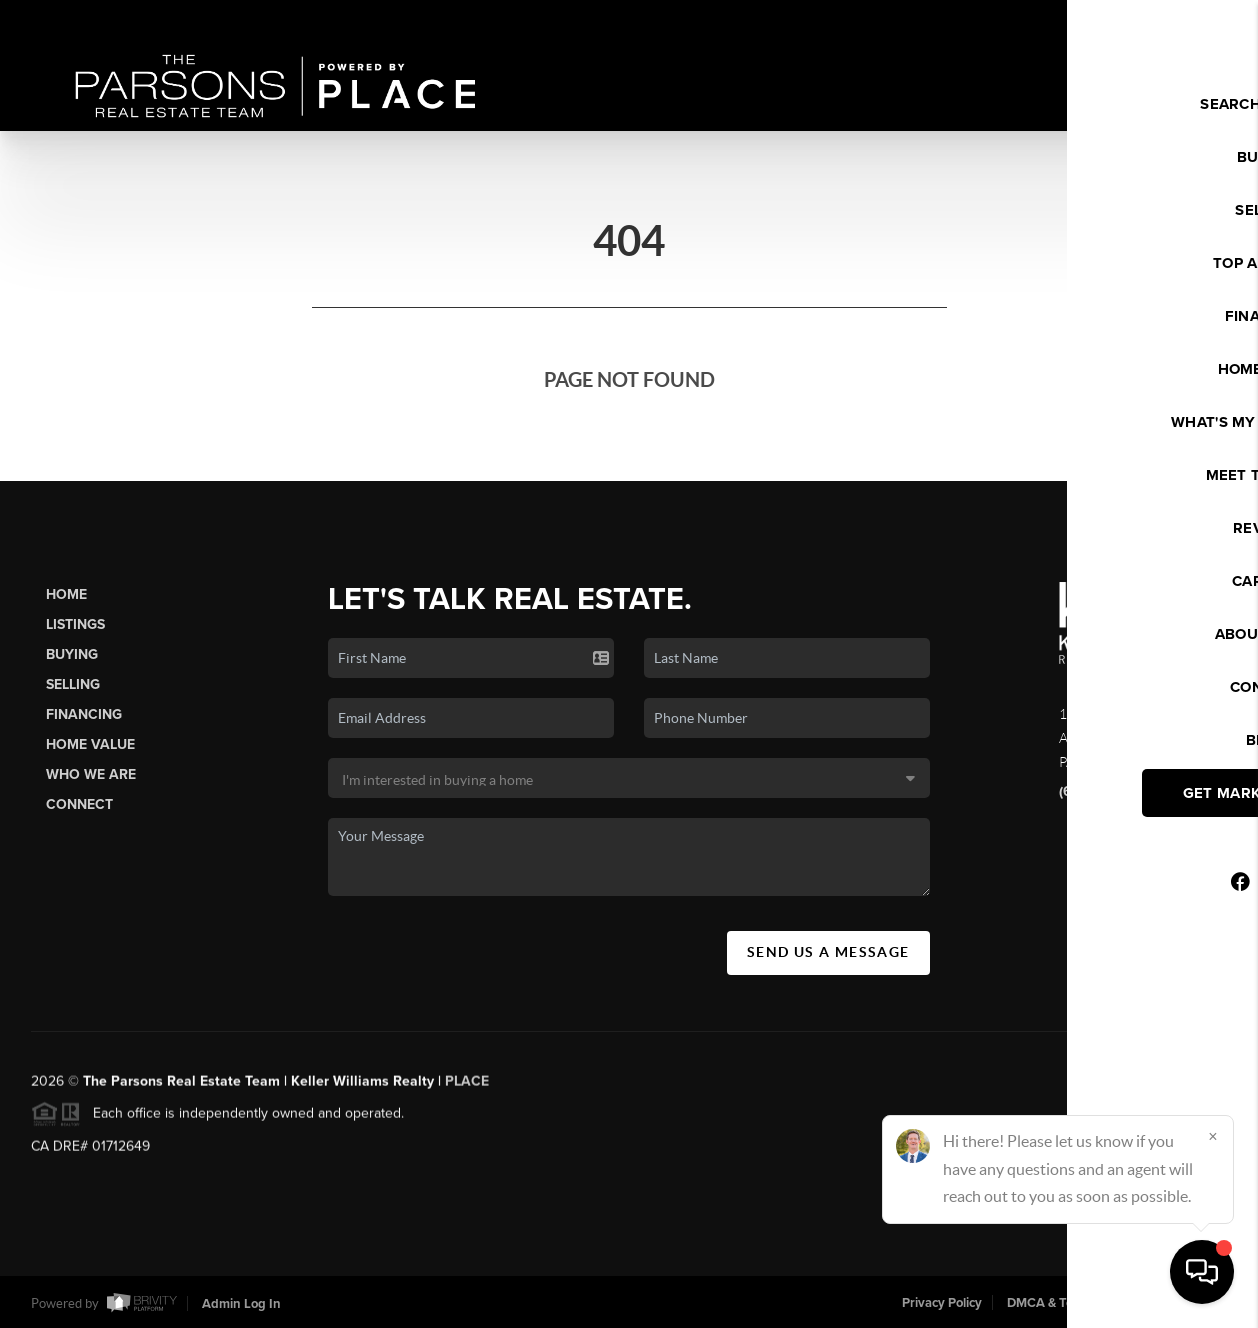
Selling (73, 684)
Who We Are (91, 774)
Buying (72, 654)
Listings (75, 624)
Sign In (1178, 21)
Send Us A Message (828, 952)
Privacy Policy (942, 1303)
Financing (84, 714)
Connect (79, 804)
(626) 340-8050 (1110, 791)
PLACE (467, 1089)
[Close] (1213, 1136)
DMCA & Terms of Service (1081, 1303)
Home (66, 594)
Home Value (90, 744)
